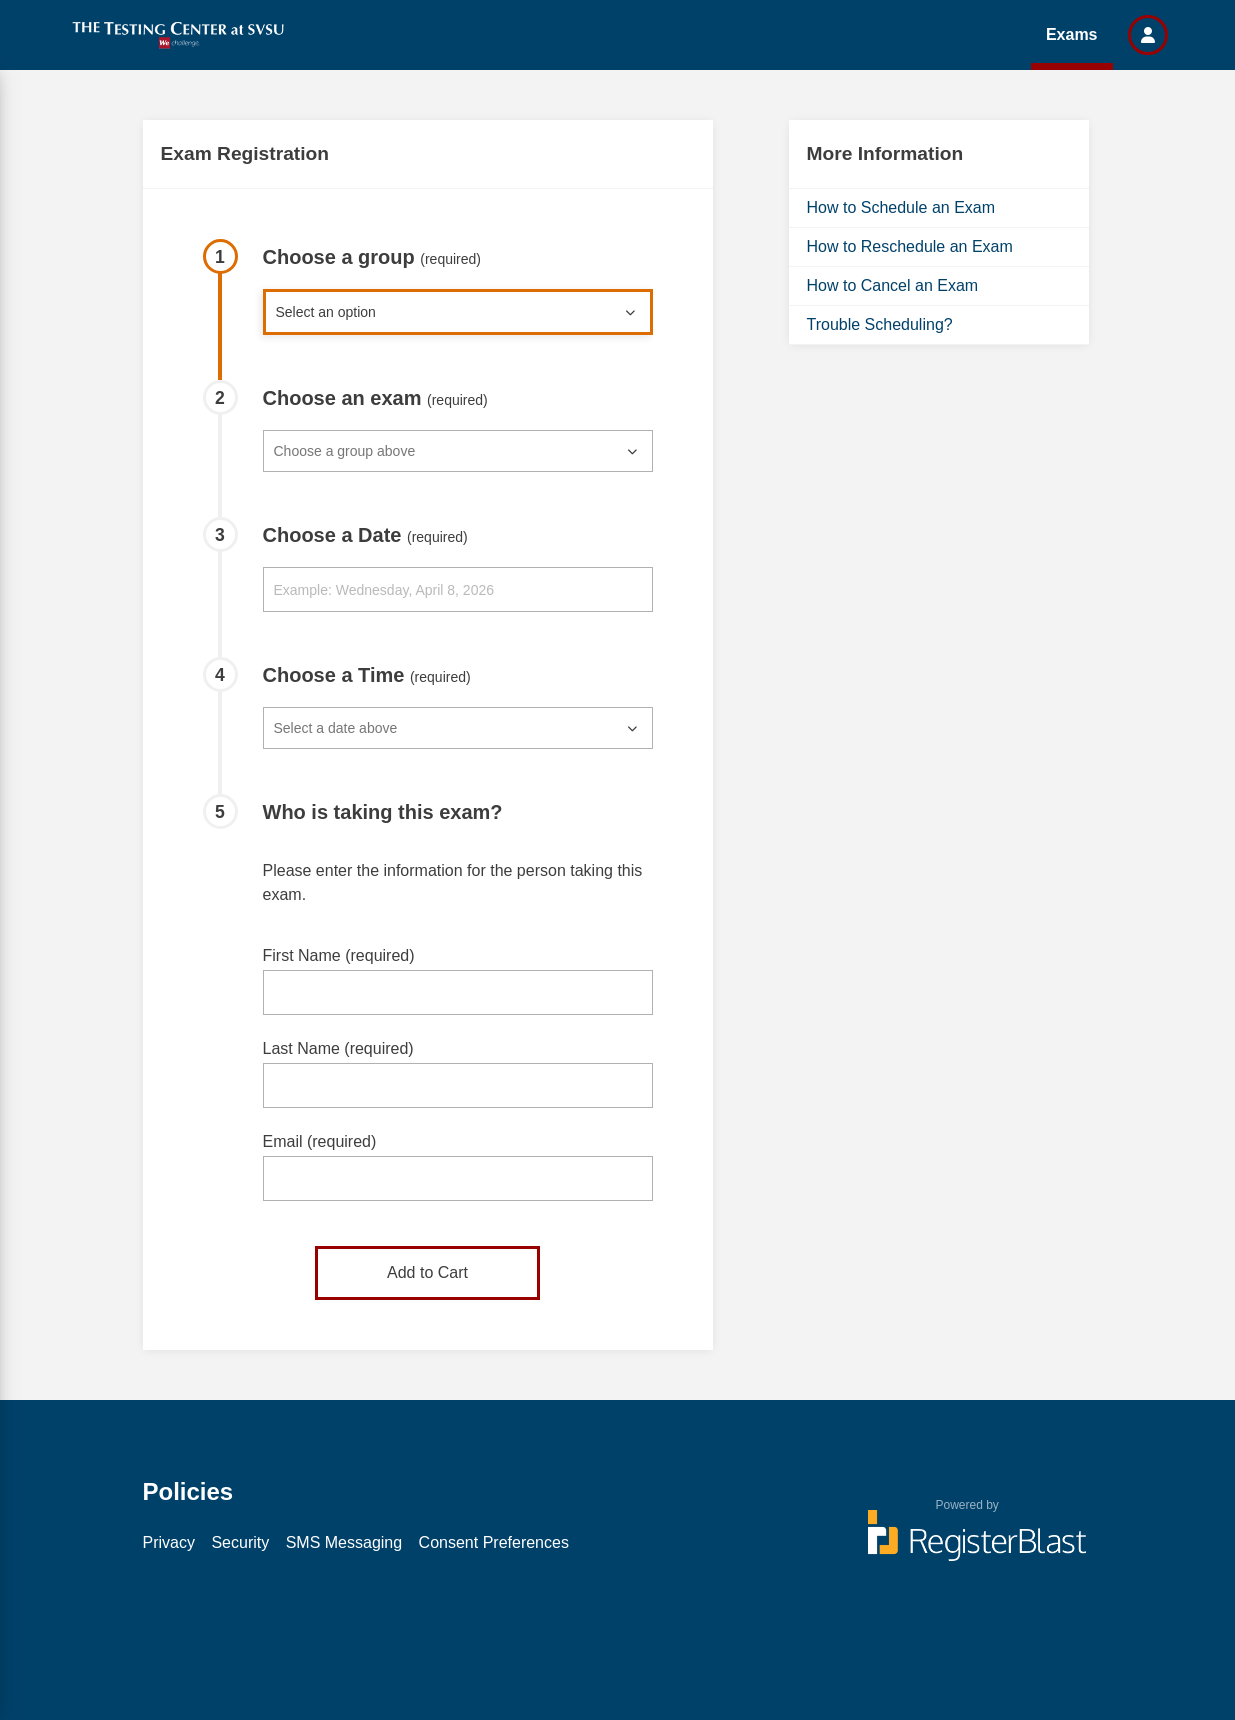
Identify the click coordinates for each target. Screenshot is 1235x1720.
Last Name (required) (338, 1048)
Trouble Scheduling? (880, 324)
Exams (1072, 34)
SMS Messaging (344, 1542)
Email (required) (320, 1141)
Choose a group (372, 257)
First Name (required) (339, 955)
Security (240, 1542)
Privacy (169, 1542)
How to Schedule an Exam (901, 207)
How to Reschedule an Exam (910, 246)
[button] (1148, 35)
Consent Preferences (494, 1542)
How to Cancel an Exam (893, 285)
